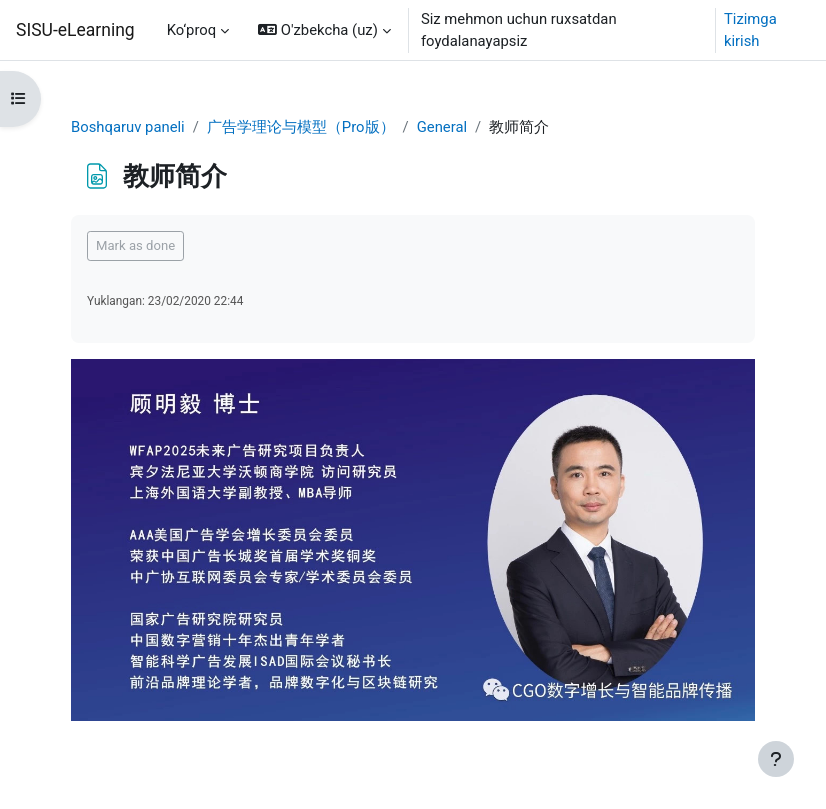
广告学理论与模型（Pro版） (301, 127)
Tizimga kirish (750, 30)
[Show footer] (776, 759)
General (442, 127)
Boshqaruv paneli (128, 127)
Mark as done (135, 245)
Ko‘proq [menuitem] (192, 30)
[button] (324, 30)
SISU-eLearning (75, 30)
